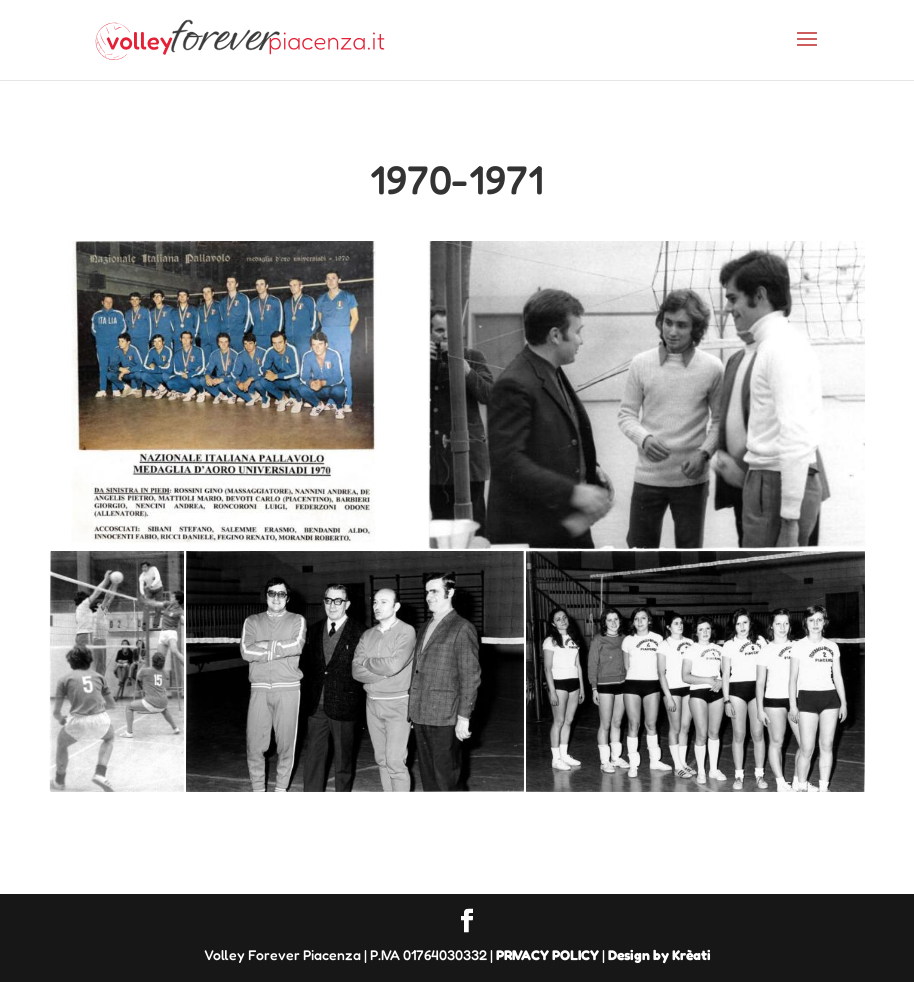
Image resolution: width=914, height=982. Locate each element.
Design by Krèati (659, 954)
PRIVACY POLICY (547, 954)
